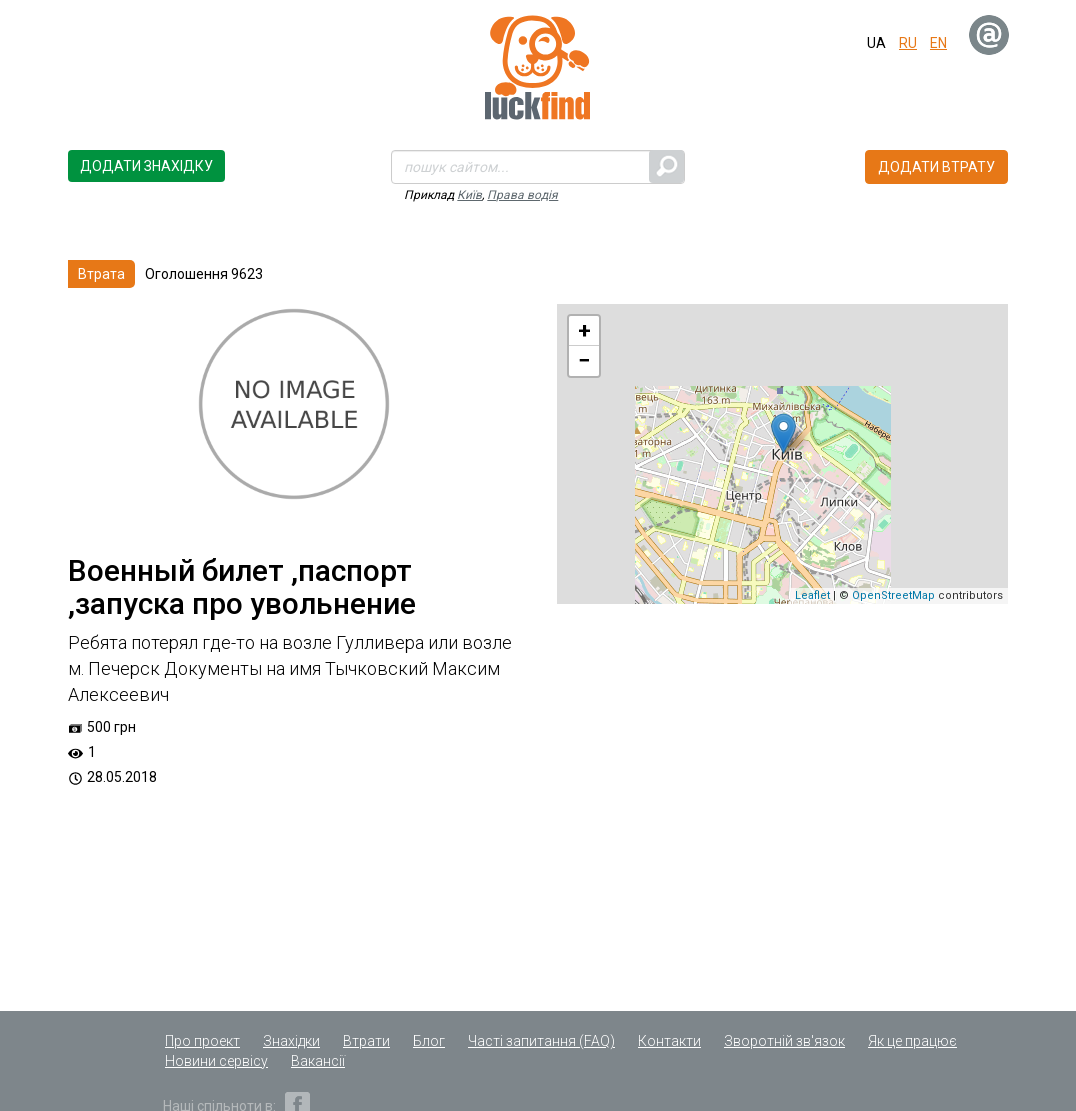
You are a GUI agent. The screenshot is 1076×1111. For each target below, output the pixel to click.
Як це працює (912, 1041)
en (938, 43)
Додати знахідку (146, 166)
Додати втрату (936, 167)
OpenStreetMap (893, 595)
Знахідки (291, 1041)
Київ (469, 195)
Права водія (522, 195)
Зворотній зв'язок (784, 1041)
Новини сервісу (216, 1061)
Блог (429, 1041)
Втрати (366, 1041)
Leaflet (812, 595)
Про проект (202, 1041)
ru (908, 43)
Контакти (669, 1041)
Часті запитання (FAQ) (541, 1041)
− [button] (584, 360)
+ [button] (584, 330)
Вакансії (318, 1061)
